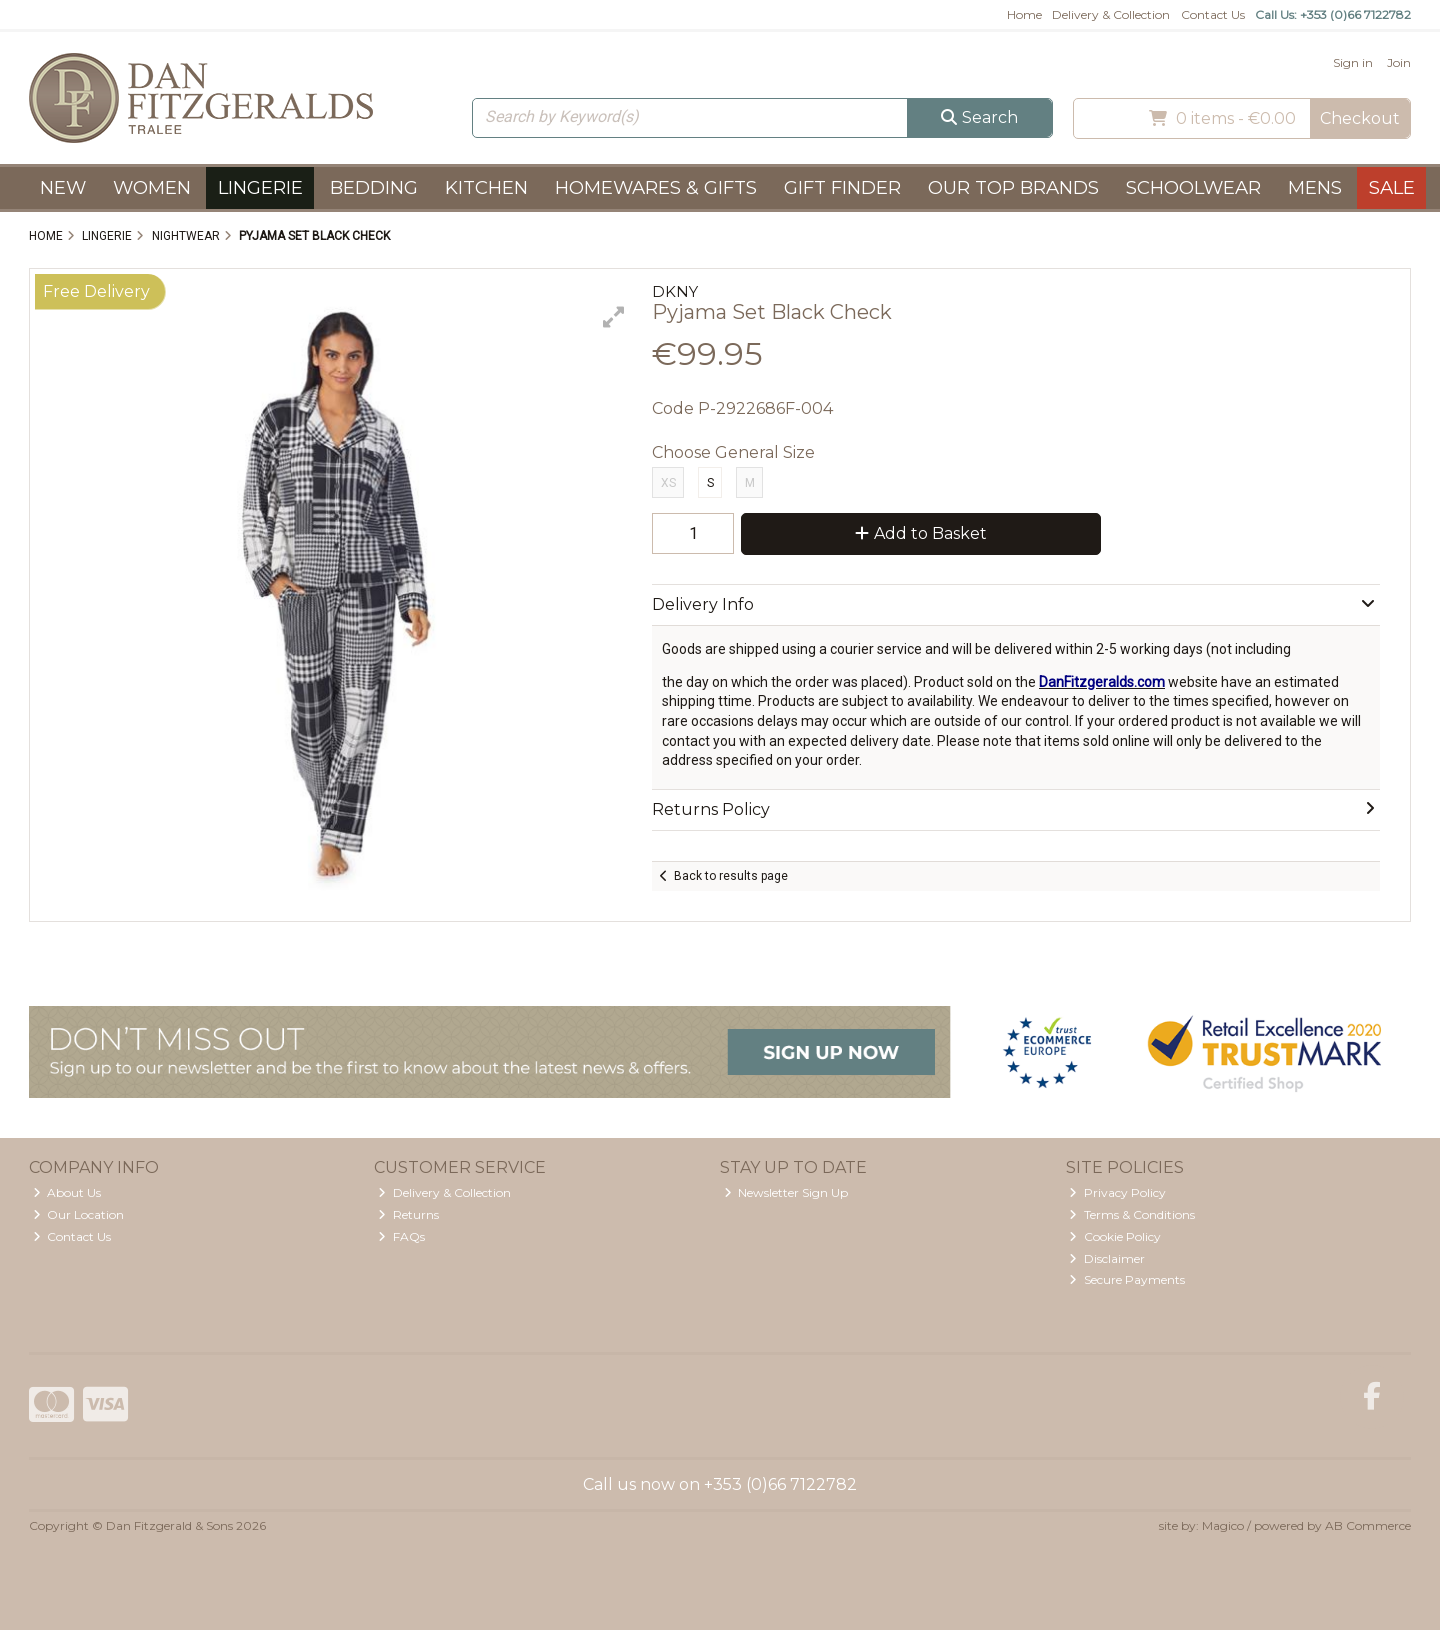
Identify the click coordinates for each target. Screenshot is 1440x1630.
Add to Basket (921, 533)
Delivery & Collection (1111, 14)
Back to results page (731, 876)
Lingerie (260, 187)
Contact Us (1213, 14)
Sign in (1353, 62)
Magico (1223, 1525)
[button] (614, 317)
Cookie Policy (1115, 1236)
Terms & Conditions (1132, 1214)
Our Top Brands (1013, 187)
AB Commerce (1368, 1525)
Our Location (79, 1214)
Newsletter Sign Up (786, 1192)
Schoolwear (1193, 187)
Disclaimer (1107, 1258)
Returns (408, 1214)
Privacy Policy (1117, 1192)
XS (668, 483)
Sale (1392, 187)
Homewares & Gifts (656, 187)
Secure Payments (1127, 1279)
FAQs (401, 1236)
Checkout (1360, 118)
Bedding (374, 187)
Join (1399, 62)
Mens (1315, 187)
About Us (67, 1192)
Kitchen (486, 187)
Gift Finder (842, 187)
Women (152, 187)
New (63, 187)
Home (1024, 14)
